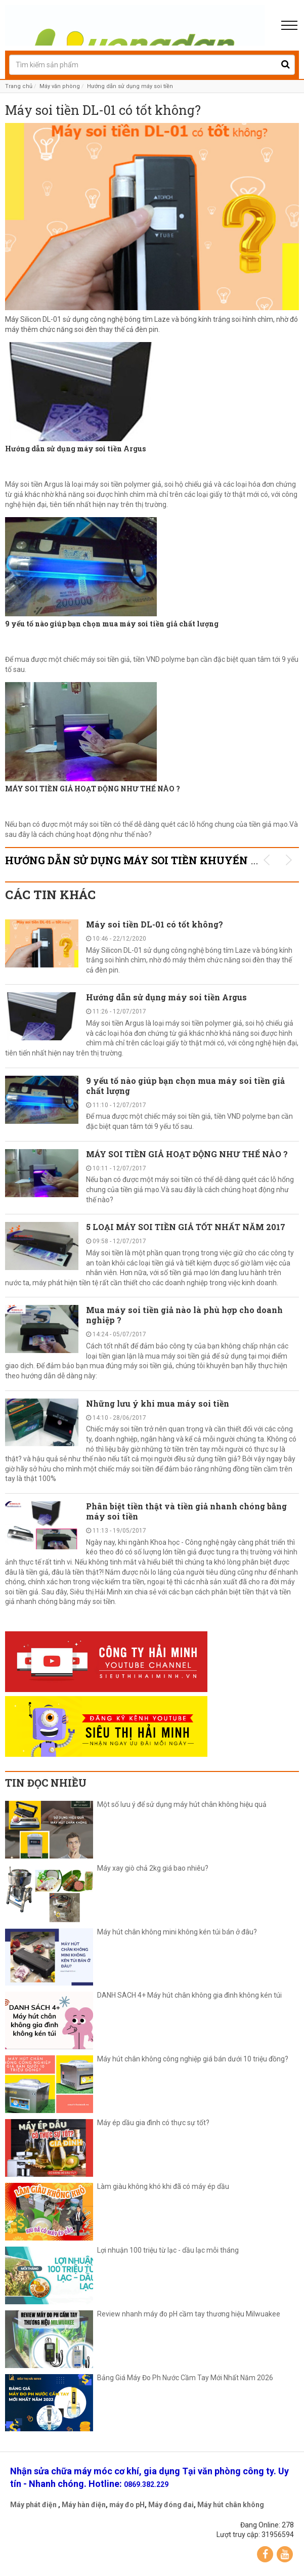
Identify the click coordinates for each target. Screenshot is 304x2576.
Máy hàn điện (84, 2505)
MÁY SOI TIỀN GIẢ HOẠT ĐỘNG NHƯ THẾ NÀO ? (92, 788)
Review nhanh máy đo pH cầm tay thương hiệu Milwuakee (188, 2314)
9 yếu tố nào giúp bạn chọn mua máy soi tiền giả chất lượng (112, 623)
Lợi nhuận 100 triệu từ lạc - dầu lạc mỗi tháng (168, 2250)
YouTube (285, 2554)
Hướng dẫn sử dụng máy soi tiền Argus (75, 448)
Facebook (265, 2554)
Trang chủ (18, 86)
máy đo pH (127, 2505)
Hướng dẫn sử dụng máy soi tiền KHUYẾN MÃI (139, 860)
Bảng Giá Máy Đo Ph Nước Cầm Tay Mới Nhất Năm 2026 (185, 2378)
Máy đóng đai (171, 2505)
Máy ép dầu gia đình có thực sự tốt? (153, 2123)
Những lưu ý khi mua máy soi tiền (157, 1403)
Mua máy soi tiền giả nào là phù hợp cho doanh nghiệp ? (184, 1314)
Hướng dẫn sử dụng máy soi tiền (130, 86)
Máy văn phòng (59, 86)
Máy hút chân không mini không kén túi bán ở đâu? (177, 1932)
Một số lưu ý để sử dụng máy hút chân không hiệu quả (182, 1804)
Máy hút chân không (230, 2505)
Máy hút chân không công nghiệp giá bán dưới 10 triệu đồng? (192, 2059)
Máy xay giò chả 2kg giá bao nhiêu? (152, 1868)
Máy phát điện (33, 2505)
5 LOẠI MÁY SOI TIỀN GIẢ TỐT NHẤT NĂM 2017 (185, 1226)
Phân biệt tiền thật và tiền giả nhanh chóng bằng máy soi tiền (186, 1511)
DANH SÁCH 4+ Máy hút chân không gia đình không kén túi (189, 1995)
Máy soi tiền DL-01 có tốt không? (103, 110)
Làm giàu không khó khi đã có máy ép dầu (163, 2186)
